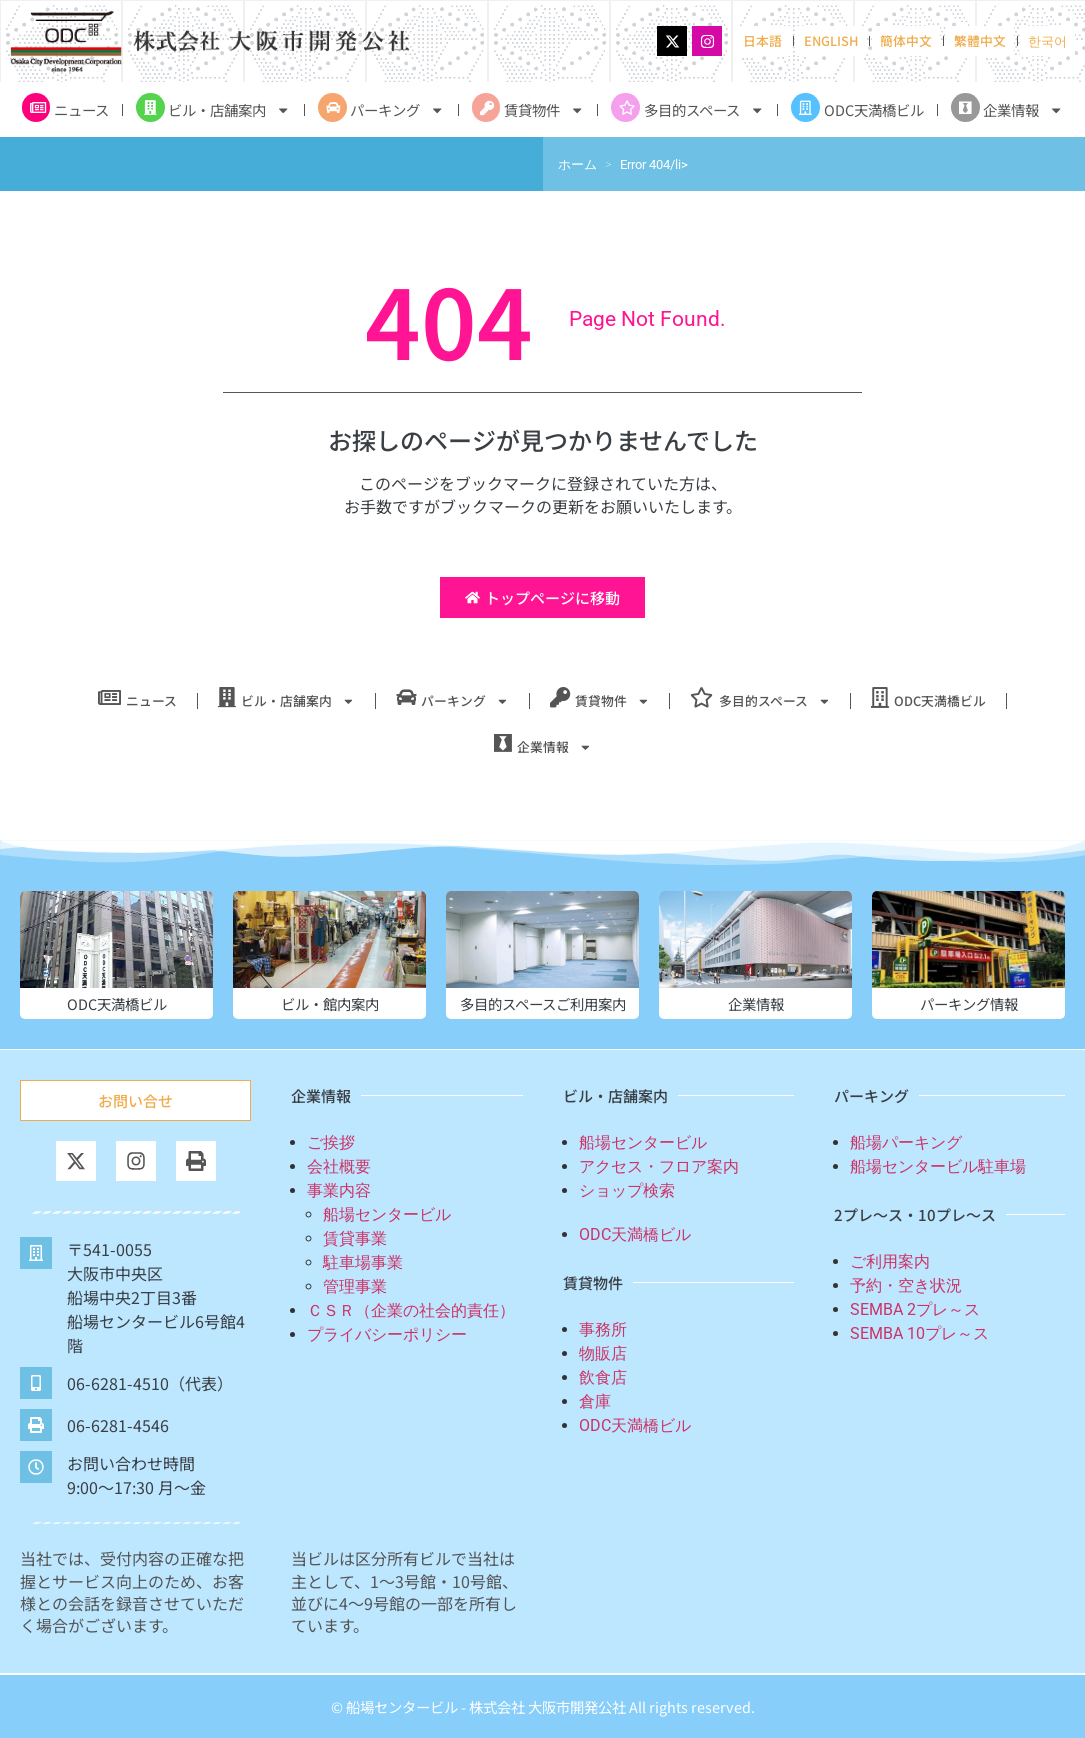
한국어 (1047, 40)
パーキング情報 (969, 1003)
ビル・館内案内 (330, 1003)
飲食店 (603, 1377)
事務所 (603, 1329)
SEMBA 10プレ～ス (919, 1333)
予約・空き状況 (906, 1285)
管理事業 (355, 1286)
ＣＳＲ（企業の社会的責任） (411, 1310)
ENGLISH (831, 40)
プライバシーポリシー (387, 1334)
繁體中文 (980, 40)
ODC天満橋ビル (117, 1003)
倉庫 (595, 1401)
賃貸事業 (355, 1238)
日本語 (762, 40)
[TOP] (1010, 1640)
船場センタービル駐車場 (938, 1166)
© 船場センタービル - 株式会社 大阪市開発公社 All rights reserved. (543, 1706)
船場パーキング (906, 1142)
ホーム (577, 164)
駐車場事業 (363, 1262)
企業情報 (756, 1003)
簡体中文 (906, 40)
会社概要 (339, 1166)
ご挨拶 (331, 1142)
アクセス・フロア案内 (659, 1166)
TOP (1010, 1674)
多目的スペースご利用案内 (543, 1003)
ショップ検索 (627, 1190)
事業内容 (339, 1190)
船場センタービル (387, 1214)
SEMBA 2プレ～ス (915, 1309)
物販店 (603, 1353)
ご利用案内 (890, 1261)
